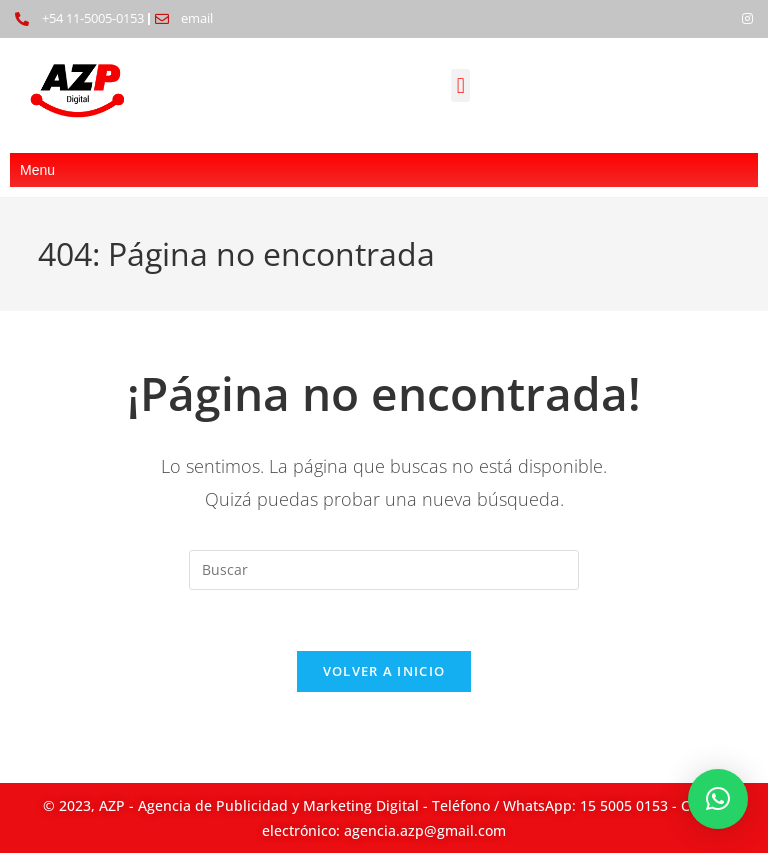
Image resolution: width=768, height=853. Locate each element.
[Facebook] (714, 19)
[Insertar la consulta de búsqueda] (384, 570)
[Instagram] (748, 19)
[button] (460, 85)
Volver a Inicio (384, 671)
